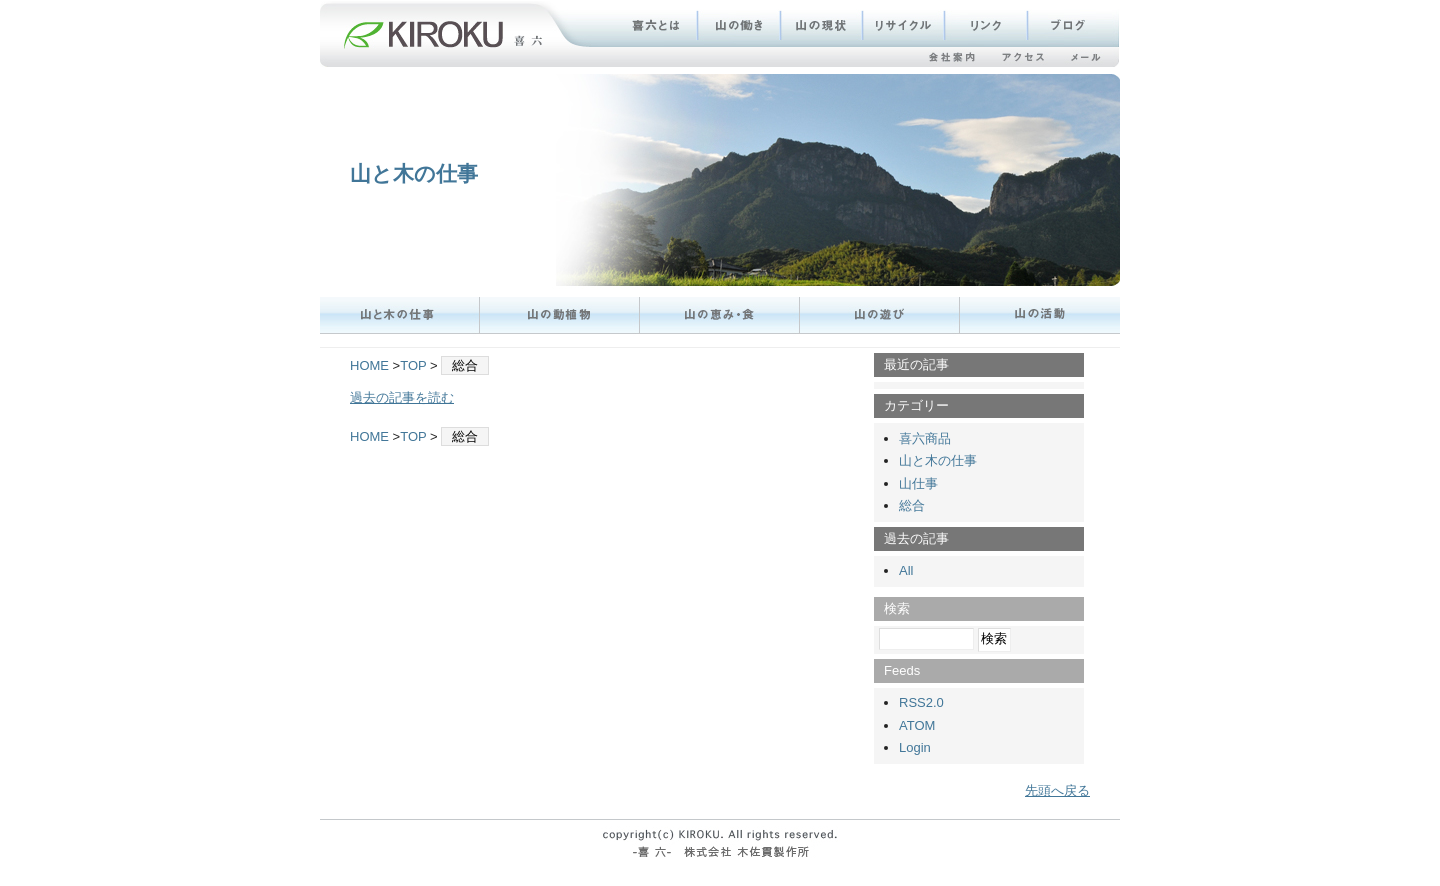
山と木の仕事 (414, 173)
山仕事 (918, 483)
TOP (413, 365)
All (906, 570)
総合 (912, 505)
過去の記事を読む (402, 397)
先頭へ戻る (1057, 790)
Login (915, 747)
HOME (369, 365)
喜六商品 (925, 438)
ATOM (917, 725)
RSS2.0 (921, 702)
